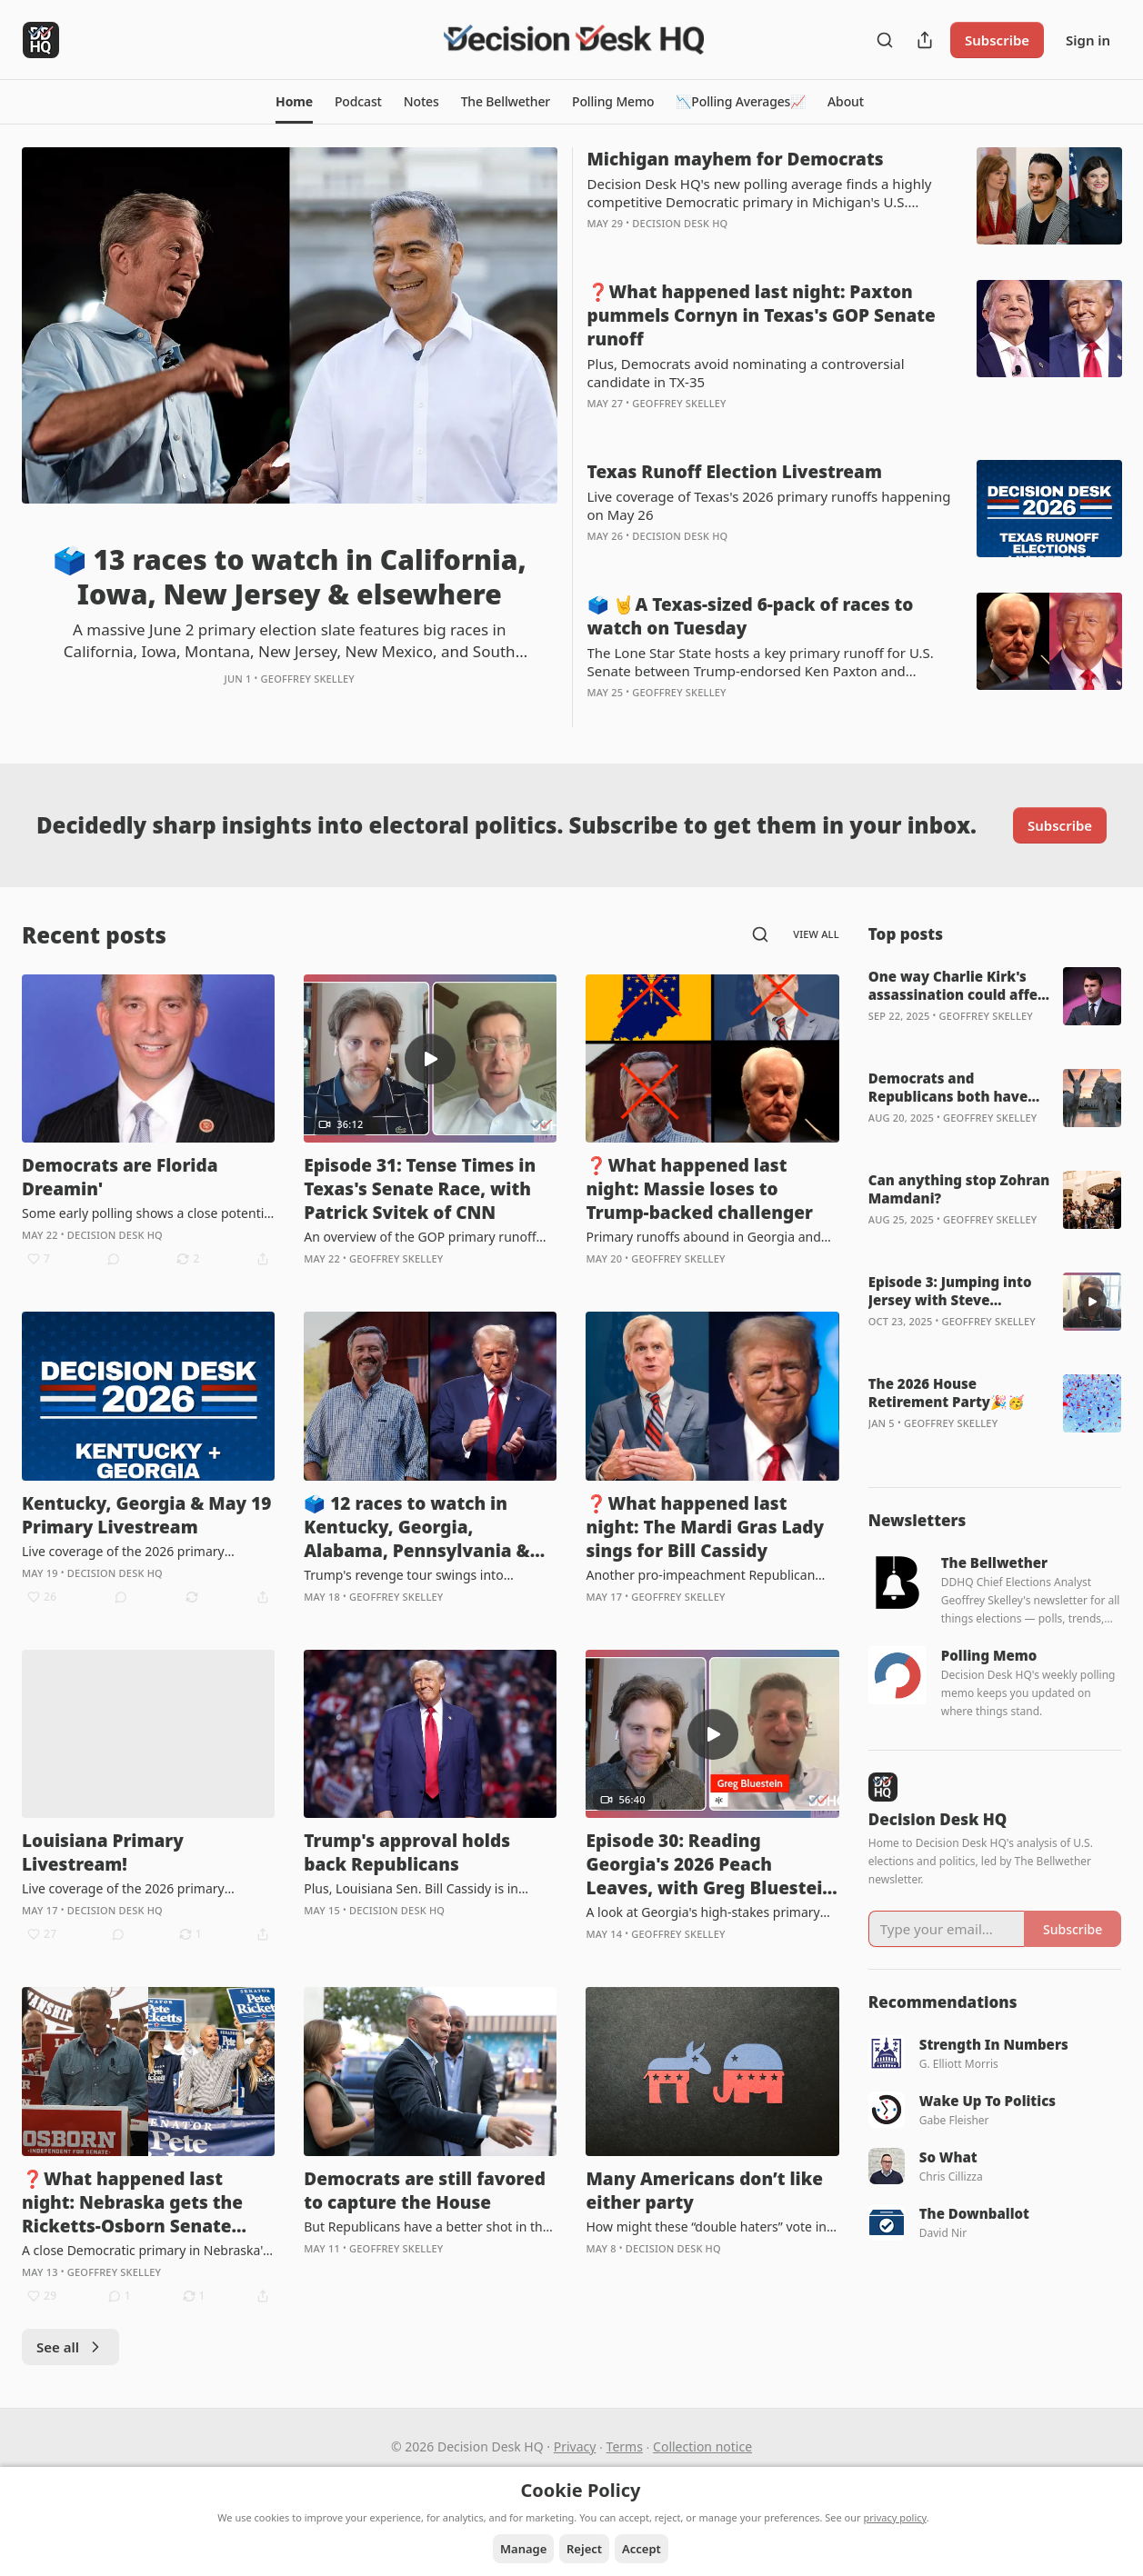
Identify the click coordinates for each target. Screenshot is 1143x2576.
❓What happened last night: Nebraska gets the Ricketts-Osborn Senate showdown (132, 2202)
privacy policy (895, 2517)
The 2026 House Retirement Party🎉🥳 (946, 1392)
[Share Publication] (925, 40)
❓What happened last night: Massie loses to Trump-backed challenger (699, 1188)
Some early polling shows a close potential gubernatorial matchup (148, 1213)
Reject (584, 2549)
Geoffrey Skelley (308, 678)
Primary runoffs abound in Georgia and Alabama (703, 1237)
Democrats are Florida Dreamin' (120, 1177)
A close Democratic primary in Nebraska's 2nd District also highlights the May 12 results (145, 2251)
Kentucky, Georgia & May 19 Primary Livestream (146, 1515)
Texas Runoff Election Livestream (734, 472)
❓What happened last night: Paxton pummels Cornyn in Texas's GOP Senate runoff (761, 315)
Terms (625, 2446)
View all (816, 934)
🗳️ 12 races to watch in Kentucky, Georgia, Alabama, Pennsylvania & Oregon (417, 1527)
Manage (523, 2549)
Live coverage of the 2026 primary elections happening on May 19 (123, 1552)
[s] (430, 1058)
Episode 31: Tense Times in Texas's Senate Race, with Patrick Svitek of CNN (420, 1188)
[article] (290, 437)
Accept (641, 2549)
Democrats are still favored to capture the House (425, 2190)
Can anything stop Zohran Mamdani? (959, 1189)
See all (70, 2347)
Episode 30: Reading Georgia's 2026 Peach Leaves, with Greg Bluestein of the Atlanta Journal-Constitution (710, 1864)
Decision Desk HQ (679, 223)
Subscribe (997, 40)
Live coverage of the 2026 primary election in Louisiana (123, 1889)
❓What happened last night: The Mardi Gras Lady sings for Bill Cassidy (705, 1527)
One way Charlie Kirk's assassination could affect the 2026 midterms (959, 985)
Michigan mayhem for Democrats (735, 159)
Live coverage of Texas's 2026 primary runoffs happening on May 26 (769, 505)
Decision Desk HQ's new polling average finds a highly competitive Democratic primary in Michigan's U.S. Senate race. (759, 193)
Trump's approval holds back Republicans (407, 1852)
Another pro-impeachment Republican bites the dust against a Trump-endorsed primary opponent (707, 1575)
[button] (294, 102)
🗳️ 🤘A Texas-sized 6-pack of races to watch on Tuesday (750, 616)
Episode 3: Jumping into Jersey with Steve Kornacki (950, 1291)
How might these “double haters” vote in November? (706, 2227)
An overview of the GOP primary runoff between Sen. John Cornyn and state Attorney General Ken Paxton (420, 1237)
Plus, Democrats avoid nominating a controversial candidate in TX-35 (746, 372)
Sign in (1088, 40)
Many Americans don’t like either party (704, 2190)
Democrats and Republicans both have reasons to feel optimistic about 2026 (958, 1087)
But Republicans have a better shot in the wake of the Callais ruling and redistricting (430, 2227)
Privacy (575, 2446)
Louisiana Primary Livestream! (103, 1852)
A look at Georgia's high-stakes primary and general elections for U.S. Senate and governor (708, 1912)
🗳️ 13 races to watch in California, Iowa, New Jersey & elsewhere (289, 577)
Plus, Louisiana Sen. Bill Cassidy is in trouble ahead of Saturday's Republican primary (421, 1889)
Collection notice (702, 2446)
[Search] (885, 40)
